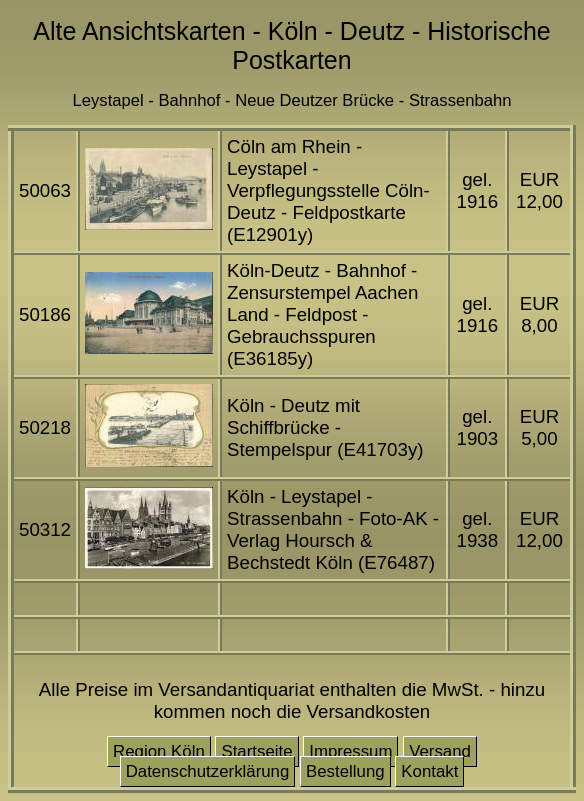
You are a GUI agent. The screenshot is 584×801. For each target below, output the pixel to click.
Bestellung (345, 771)
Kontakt (429, 771)
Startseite (256, 751)
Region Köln (159, 751)
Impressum (350, 751)
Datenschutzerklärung (208, 771)
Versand (440, 751)
